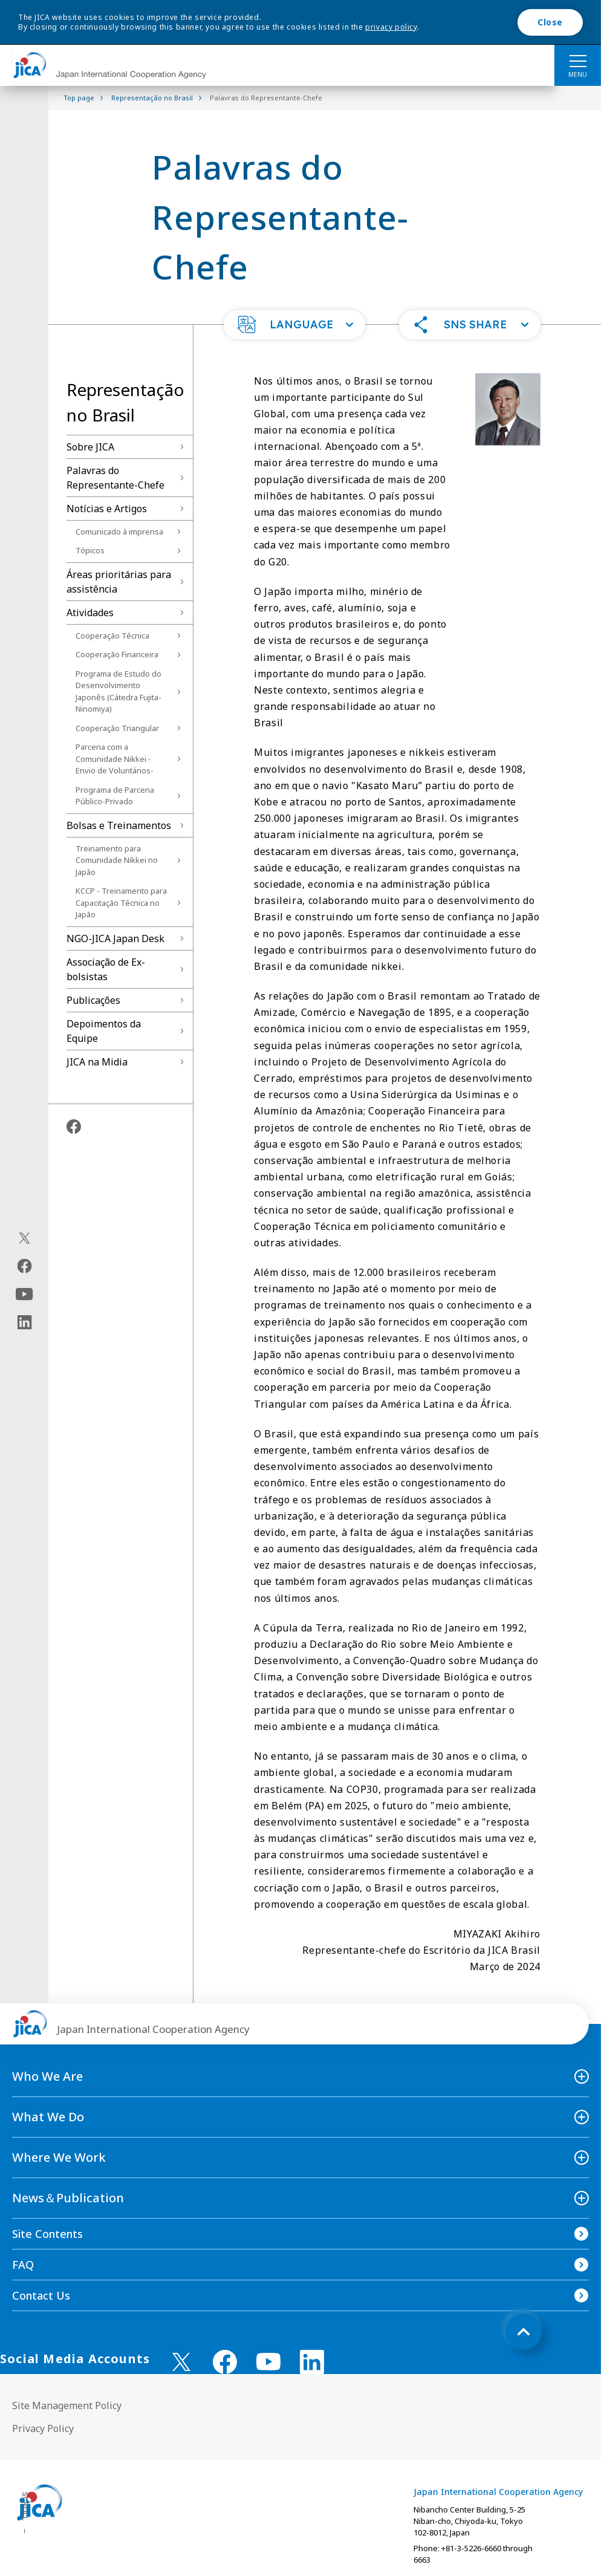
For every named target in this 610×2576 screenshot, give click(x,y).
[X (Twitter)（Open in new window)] (24, 1238)
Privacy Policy (43, 2428)
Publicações (93, 1000)
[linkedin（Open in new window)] (24, 1322)
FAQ (23, 2264)
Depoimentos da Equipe (104, 1031)
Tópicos (90, 550)
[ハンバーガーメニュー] (578, 60)
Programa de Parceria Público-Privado (115, 795)
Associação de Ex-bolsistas (106, 969)
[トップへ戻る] (523, 2332)
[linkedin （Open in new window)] (312, 2362)
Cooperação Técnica (112, 635)
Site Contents (47, 2233)
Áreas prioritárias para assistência (119, 582)
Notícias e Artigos (107, 508)
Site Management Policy (67, 2405)
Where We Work (59, 2157)
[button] (294, 324)
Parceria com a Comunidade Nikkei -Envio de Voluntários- (115, 758)
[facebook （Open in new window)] (225, 2362)
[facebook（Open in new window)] (24, 1266)
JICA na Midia (97, 1061)
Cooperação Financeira (117, 654)
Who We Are (47, 2076)
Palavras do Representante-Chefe (115, 478)
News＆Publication (68, 2198)
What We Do (48, 2117)
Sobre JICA (90, 447)
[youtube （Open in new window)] (268, 2361)
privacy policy (391, 27)
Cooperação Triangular (117, 728)
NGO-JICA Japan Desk (115, 938)
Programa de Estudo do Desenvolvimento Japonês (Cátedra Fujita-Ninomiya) (118, 691)
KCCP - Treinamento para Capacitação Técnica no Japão (121, 902)
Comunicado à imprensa (119, 531)
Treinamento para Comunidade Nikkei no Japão (117, 860)
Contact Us (41, 2295)
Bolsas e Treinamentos (119, 825)
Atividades (90, 612)
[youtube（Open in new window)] (24, 1294)
